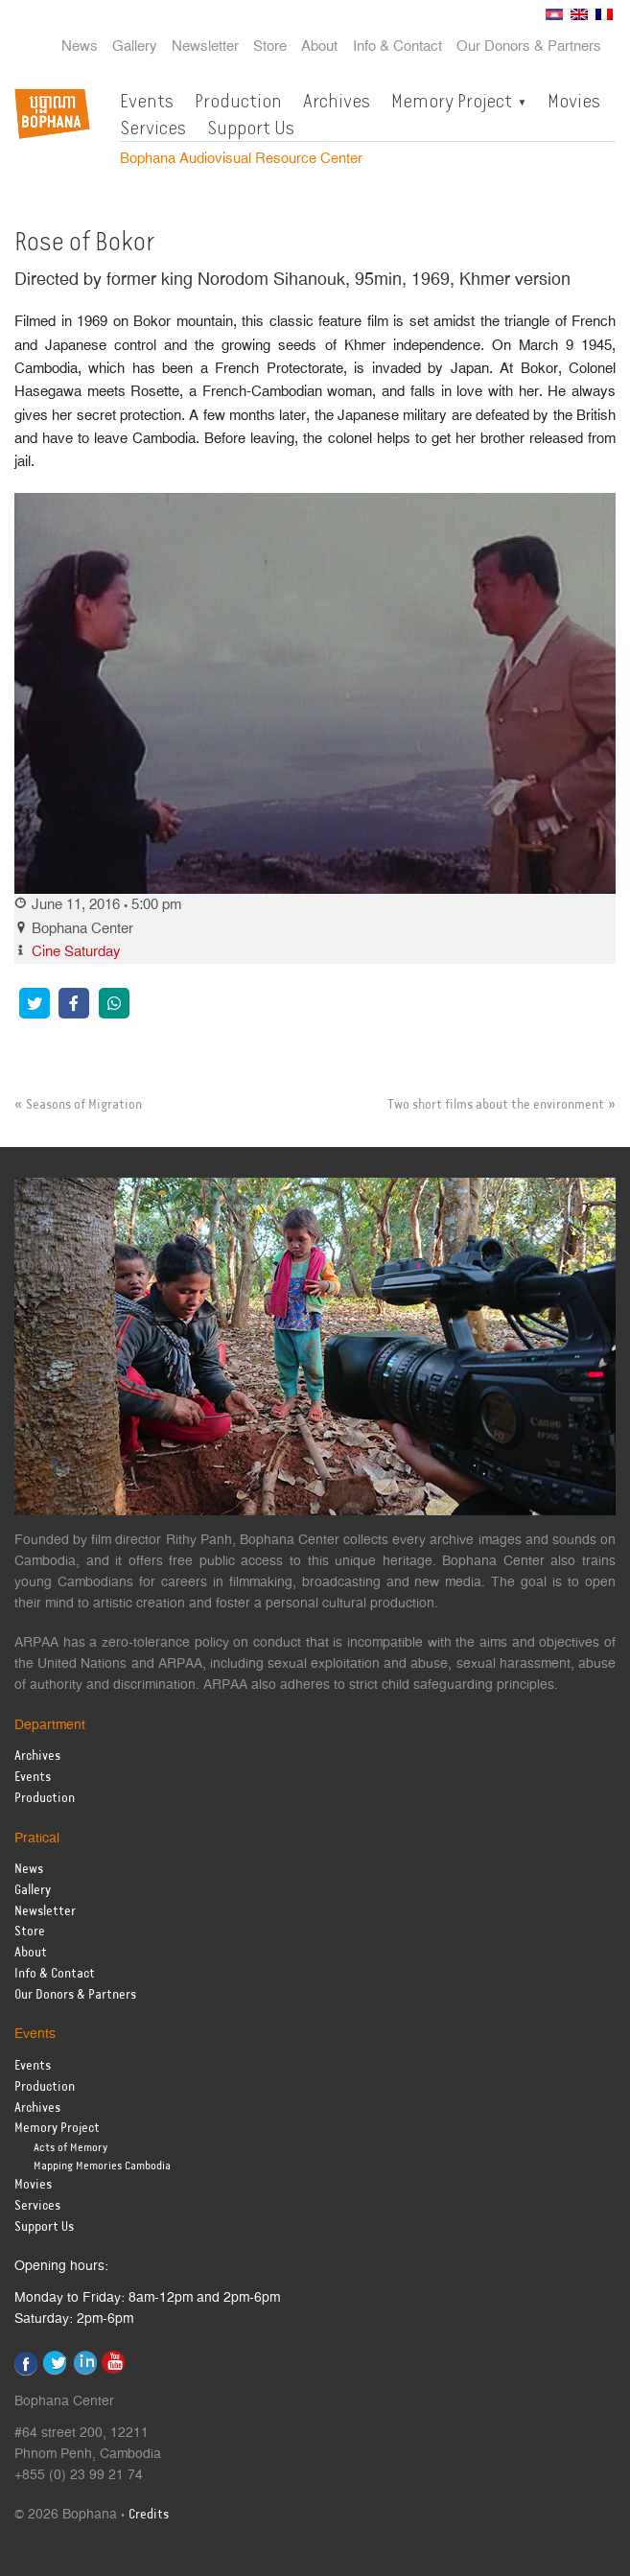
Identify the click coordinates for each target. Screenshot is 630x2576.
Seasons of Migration (84, 1105)
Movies (574, 100)
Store (270, 47)
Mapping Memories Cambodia (102, 2166)
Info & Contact (397, 47)
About (319, 47)
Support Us (250, 127)
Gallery (134, 47)
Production (238, 100)
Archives (336, 100)
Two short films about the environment (495, 1105)
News (79, 47)
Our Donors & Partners (528, 47)
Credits (148, 2515)
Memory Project (451, 100)
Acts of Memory (70, 2148)
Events (147, 100)
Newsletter (205, 47)
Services (153, 127)
